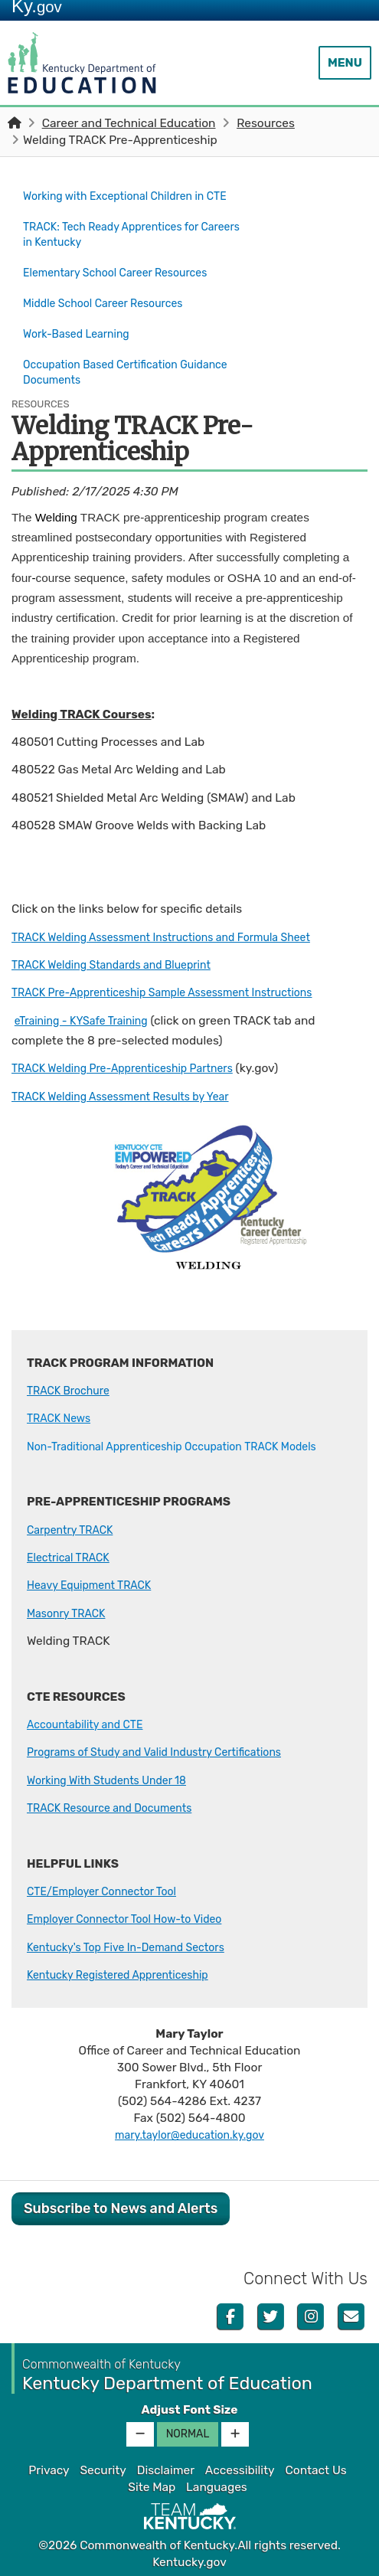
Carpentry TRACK (74, 1528)
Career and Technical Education (129, 123)
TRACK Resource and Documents (118, 1806)
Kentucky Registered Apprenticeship (127, 1972)
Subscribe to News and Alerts (120, 2206)
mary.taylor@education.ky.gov (190, 2133)
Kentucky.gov (189, 2560)
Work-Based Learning (82, 337)
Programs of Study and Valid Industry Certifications (168, 1750)
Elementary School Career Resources (125, 283)
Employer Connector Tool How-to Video (135, 1917)
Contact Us (315, 2468)
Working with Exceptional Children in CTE (123, 203)
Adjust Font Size (189, 2407)
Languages (216, 2485)
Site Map (151, 2485)
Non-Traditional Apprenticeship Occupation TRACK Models (187, 1444)
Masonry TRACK (70, 1611)
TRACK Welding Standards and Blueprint (121, 962)
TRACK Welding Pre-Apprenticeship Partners (133, 1067)
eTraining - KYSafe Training (88, 1018)
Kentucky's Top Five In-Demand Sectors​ (136, 1945)
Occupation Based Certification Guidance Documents (108, 372)
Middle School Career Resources (111, 310)
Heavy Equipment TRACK (96, 1583)
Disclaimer (165, 2468)
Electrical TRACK (72, 1555)
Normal (188, 2431)
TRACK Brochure (72, 1388)
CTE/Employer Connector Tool (109, 1889)
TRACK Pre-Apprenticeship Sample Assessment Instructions (178, 991)
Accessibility (240, 2468)
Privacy (48, 2468)
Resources (266, 123)
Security (103, 2468)
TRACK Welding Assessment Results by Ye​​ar (131, 1094)
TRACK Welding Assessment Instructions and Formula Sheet (176, 935)
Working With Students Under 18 (115, 1778)
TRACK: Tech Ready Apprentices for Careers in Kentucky (120, 248)
